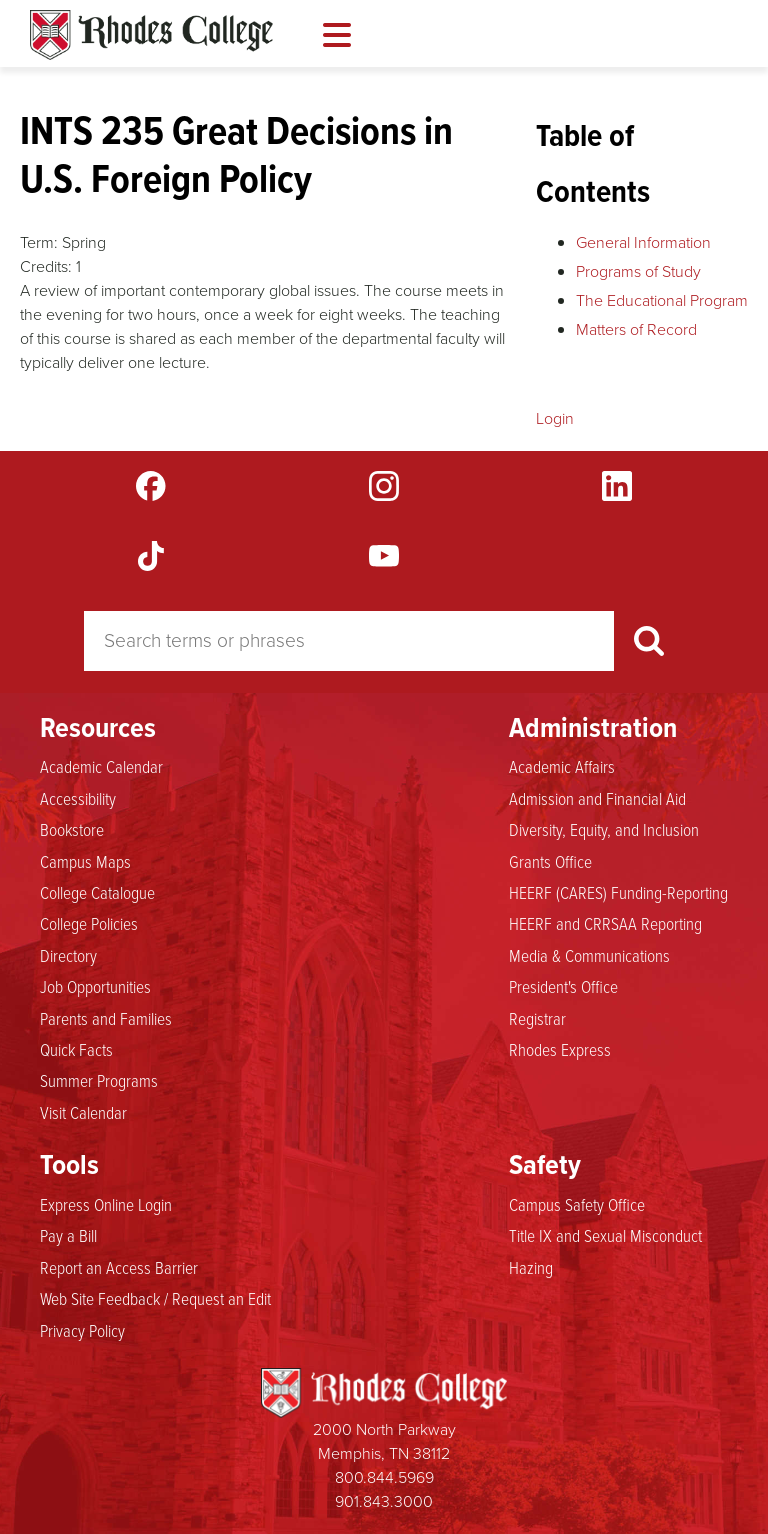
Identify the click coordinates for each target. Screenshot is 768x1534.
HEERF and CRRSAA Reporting (605, 923)
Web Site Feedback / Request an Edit (155, 1298)
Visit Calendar (83, 1112)
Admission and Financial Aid (597, 798)
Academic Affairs (562, 766)
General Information (643, 242)
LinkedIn (617, 486)
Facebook (151, 486)
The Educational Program (662, 300)
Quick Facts (76, 1049)
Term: (39, 242)
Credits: (46, 266)
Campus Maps (85, 861)
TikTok (151, 556)
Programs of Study (638, 271)
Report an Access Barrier (119, 1267)
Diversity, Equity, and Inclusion (604, 829)
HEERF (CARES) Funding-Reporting (618, 892)
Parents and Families (106, 1018)
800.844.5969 (384, 1477)
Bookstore (72, 829)
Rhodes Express (560, 1049)
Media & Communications (589, 955)
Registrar (537, 1018)
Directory (68, 955)
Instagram (384, 486)
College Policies (89, 923)
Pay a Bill (68, 1235)
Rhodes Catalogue (151, 35)
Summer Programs (99, 1080)
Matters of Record (636, 329)
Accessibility (78, 798)
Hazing (531, 1267)
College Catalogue (97, 892)
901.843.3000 (384, 1501)
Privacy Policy (82, 1330)
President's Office (563, 986)
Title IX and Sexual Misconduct (605, 1235)
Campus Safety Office (577, 1204)
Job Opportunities (95, 986)
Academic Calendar (101, 766)
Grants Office (550, 861)
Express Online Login (106, 1204)
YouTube (384, 556)
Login (555, 418)
